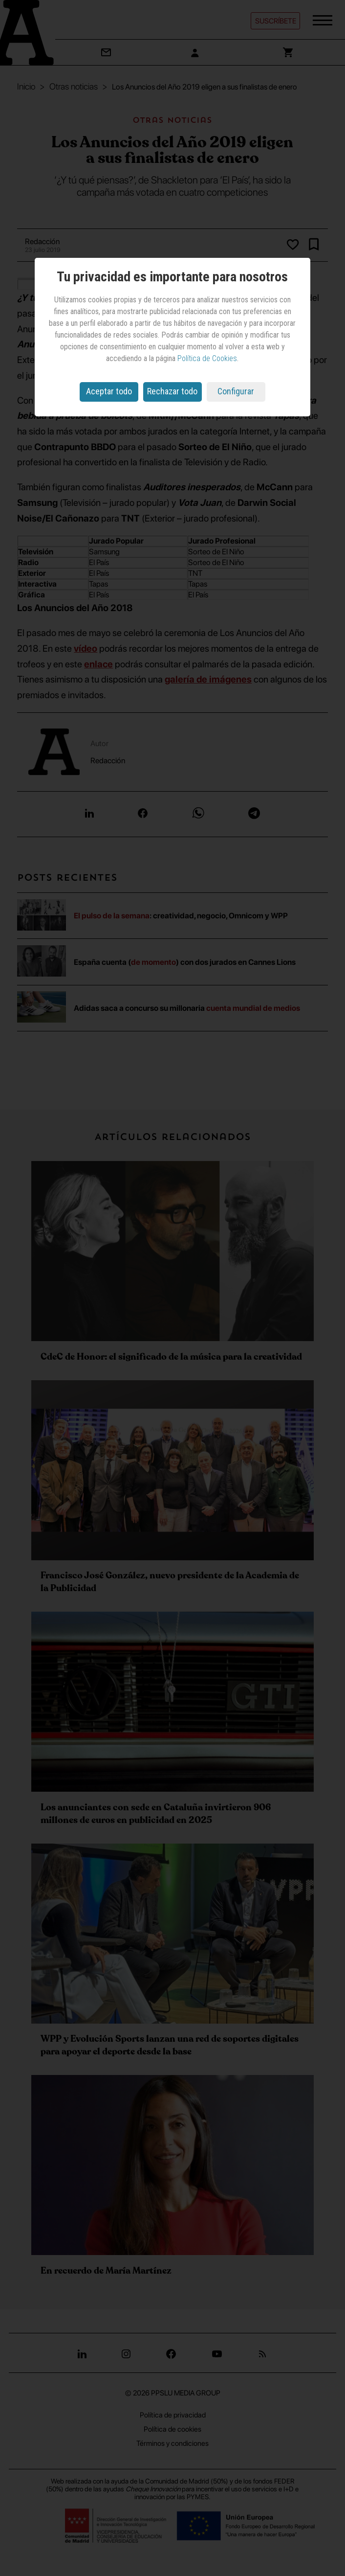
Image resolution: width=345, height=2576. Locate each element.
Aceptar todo (109, 391)
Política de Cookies (207, 358)
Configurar (235, 391)
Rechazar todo (172, 391)
